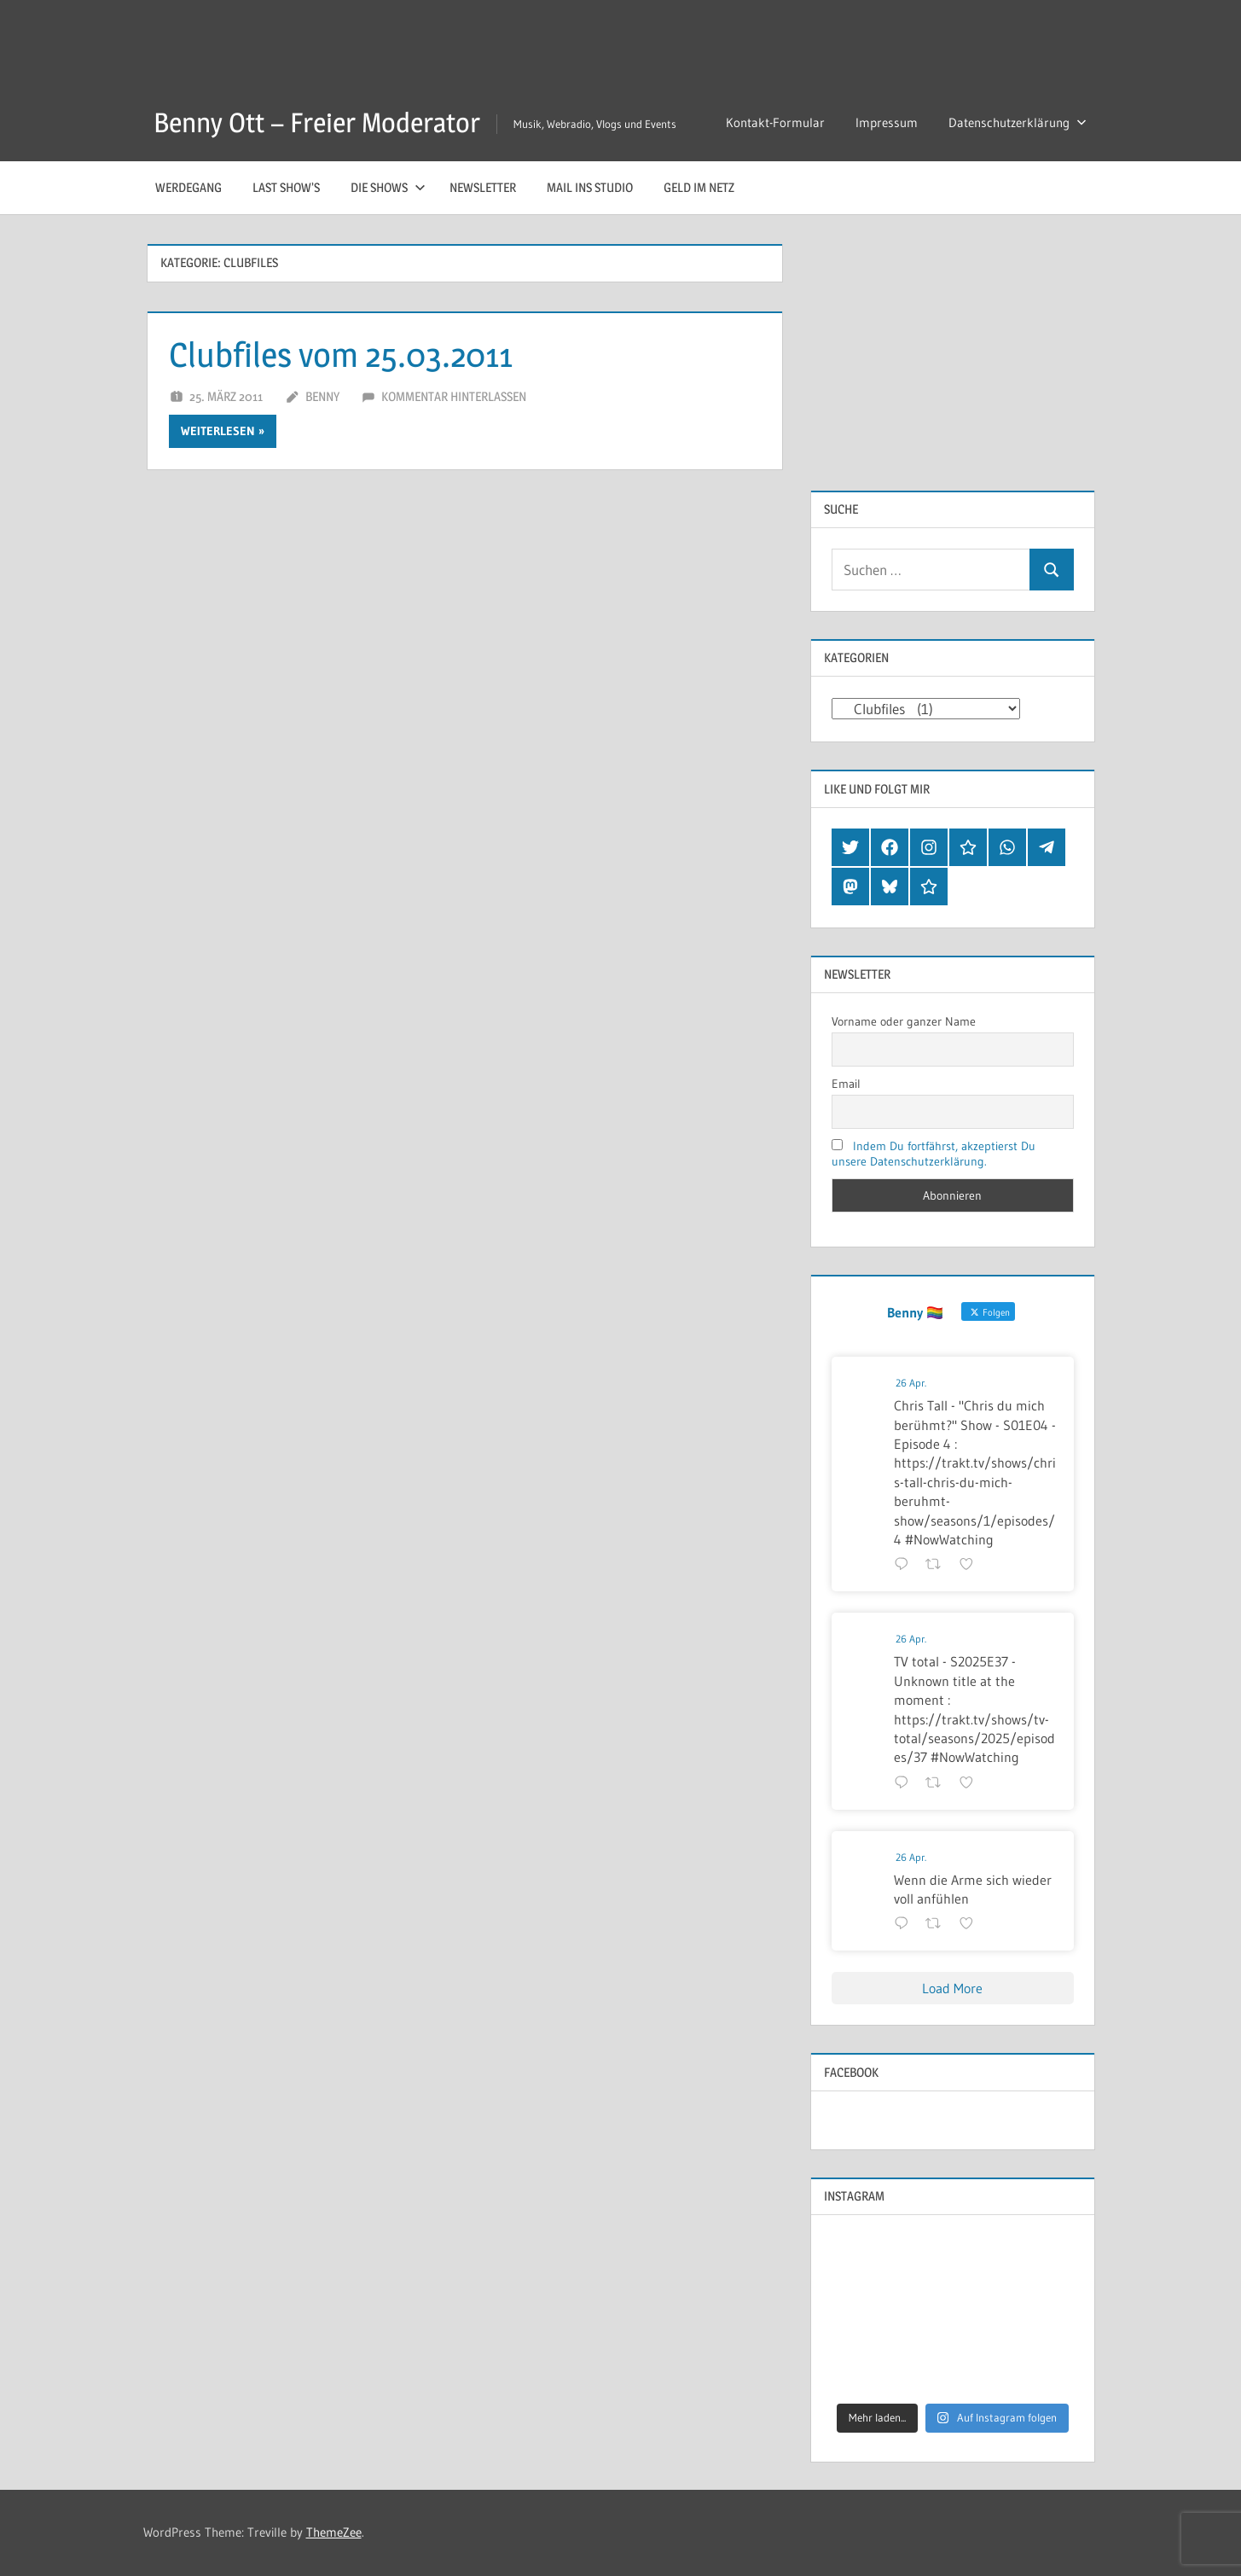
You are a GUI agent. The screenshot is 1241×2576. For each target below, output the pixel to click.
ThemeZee (334, 2532)
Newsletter (482, 187)
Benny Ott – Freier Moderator (317, 122)
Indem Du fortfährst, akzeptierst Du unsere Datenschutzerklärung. (934, 1153)
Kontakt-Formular (775, 122)
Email (846, 1083)
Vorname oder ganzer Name (904, 1021)
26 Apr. (911, 1382)
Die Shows (388, 187)
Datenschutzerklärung (1017, 122)
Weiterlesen (218, 431)
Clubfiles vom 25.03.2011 (341, 354)
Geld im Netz (699, 187)
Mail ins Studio (590, 187)
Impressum (886, 122)
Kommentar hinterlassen (453, 396)
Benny (322, 396)
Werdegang (188, 187)
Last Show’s (286, 187)
